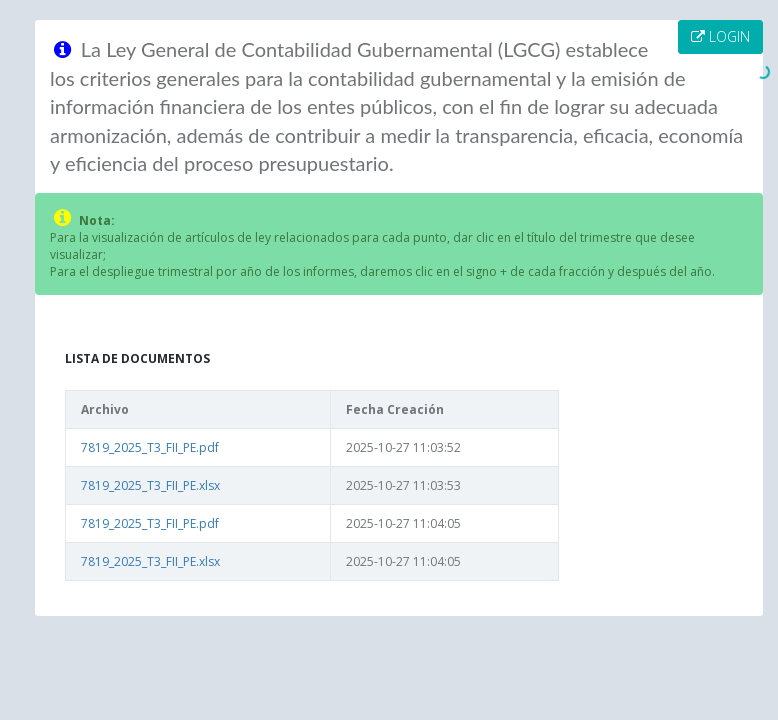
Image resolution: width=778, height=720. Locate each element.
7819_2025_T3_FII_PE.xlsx (150, 485)
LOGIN (720, 36)
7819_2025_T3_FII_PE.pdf (150, 447)
